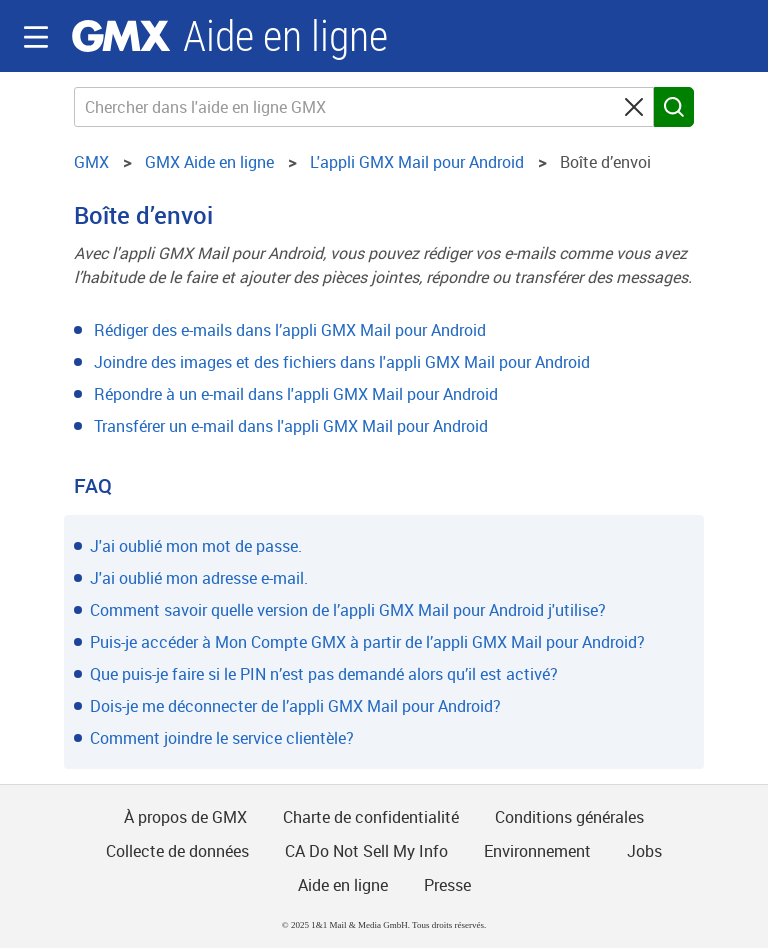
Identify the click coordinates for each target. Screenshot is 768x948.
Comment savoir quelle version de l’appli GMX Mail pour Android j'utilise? (348, 610)
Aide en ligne (285, 36)
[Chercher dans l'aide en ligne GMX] (364, 107)
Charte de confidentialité (371, 817)
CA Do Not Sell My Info (366, 851)
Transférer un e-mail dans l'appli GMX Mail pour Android (291, 426)
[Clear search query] (634, 107)
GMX (121, 36)
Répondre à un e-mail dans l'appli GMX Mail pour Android (296, 394)
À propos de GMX (185, 817)
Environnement (537, 851)
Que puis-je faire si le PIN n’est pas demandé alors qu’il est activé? (324, 674)
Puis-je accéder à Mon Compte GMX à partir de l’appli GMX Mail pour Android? (367, 642)
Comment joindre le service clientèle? (222, 738)
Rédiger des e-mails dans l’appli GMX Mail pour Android (290, 330)
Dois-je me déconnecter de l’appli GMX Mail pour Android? (295, 706)
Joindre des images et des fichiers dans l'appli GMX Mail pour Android (342, 362)
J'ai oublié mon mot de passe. (196, 546)
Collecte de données (177, 851)
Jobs (644, 851)
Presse (447, 885)
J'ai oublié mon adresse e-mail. (199, 578)
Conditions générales (569, 817)
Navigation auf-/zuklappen (36, 37)
